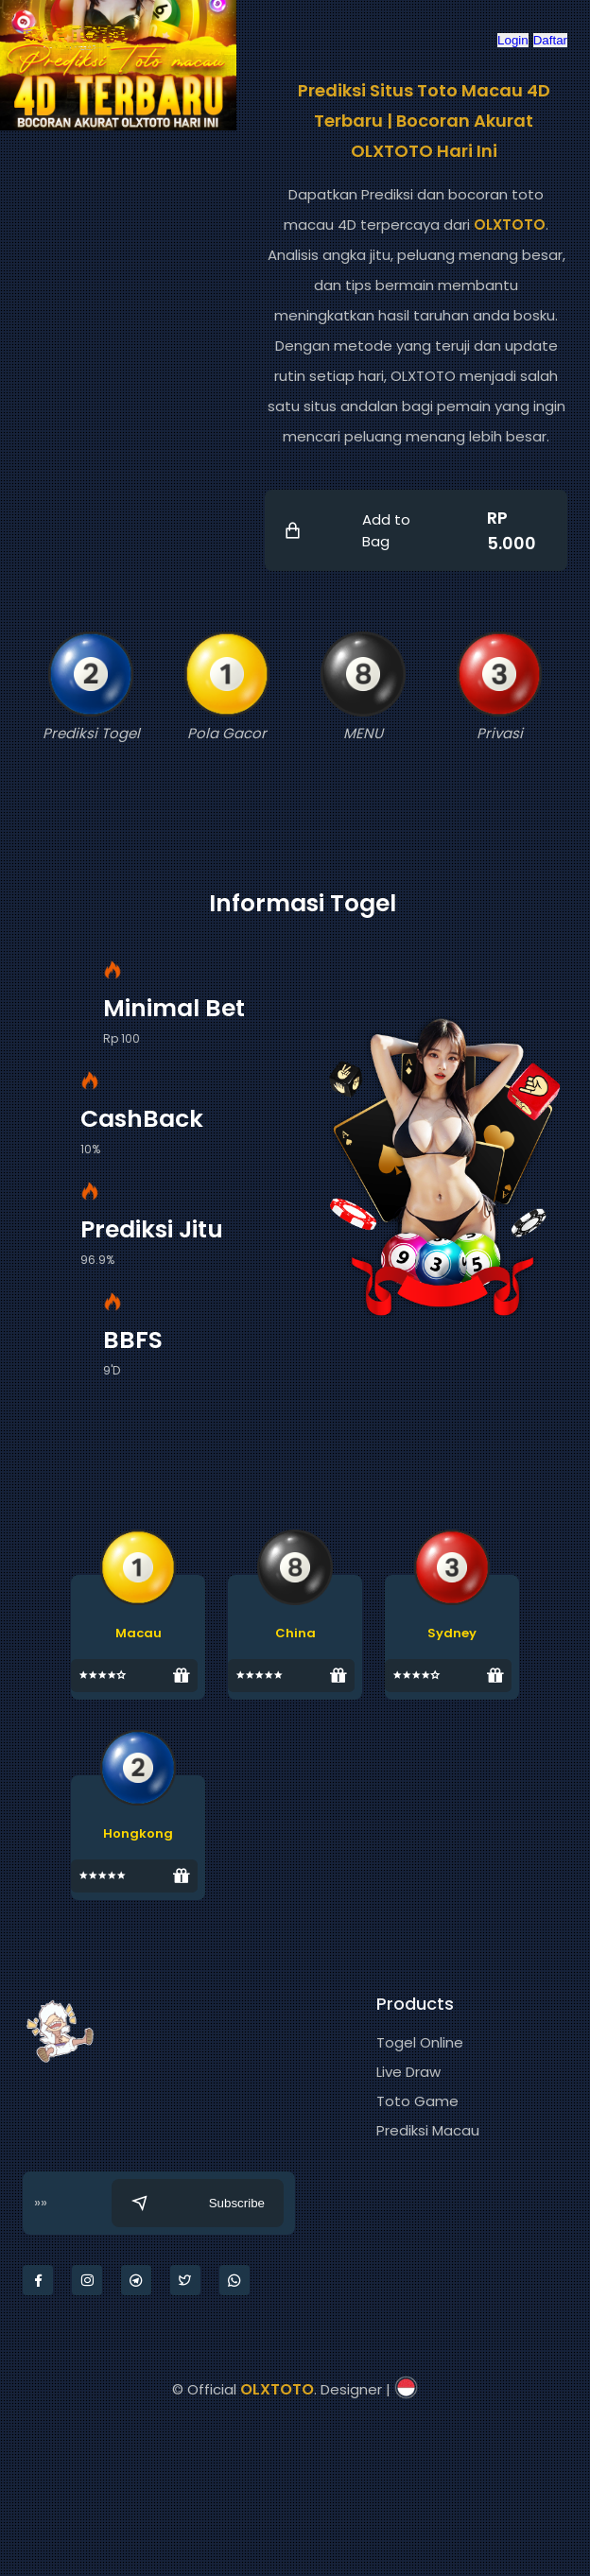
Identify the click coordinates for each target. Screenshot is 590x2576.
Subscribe (197, 2203)
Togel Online (419, 2042)
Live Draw (408, 2072)
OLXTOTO (510, 224)
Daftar (550, 40)
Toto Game (417, 2101)
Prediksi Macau (427, 2130)
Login (513, 40)
